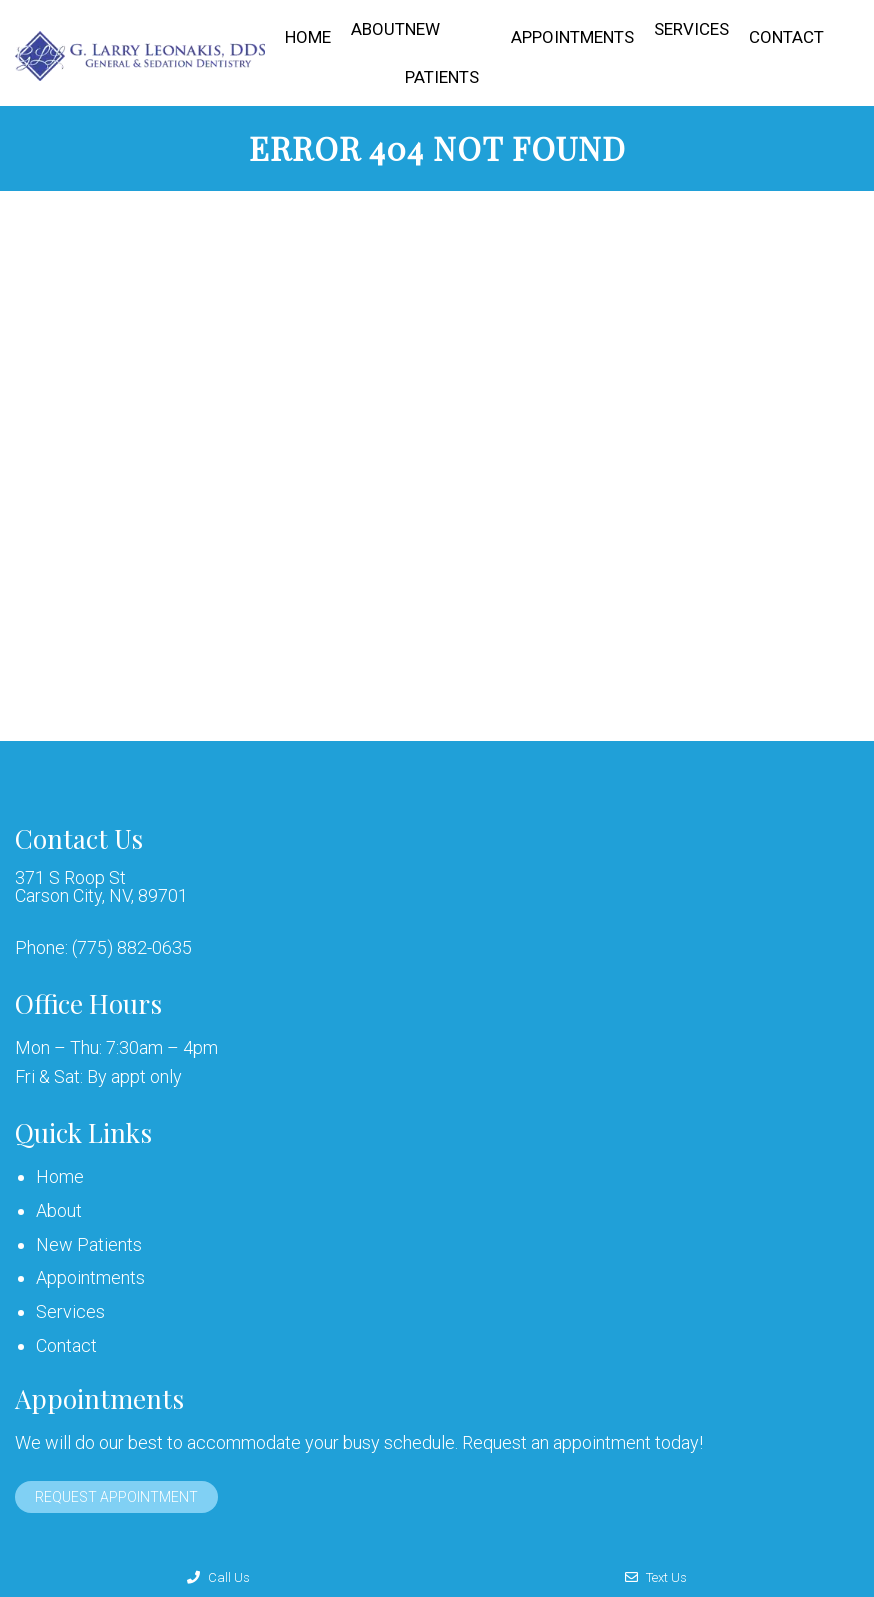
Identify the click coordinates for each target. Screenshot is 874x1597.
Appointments (572, 37)
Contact (786, 37)
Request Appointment (116, 1497)
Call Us (218, 1577)
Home (308, 37)
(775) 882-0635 (132, 948)
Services (691, 29)
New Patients (442, 53)
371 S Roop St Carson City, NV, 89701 (101, 887)
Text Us (656, 1577)
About (378, 29)
